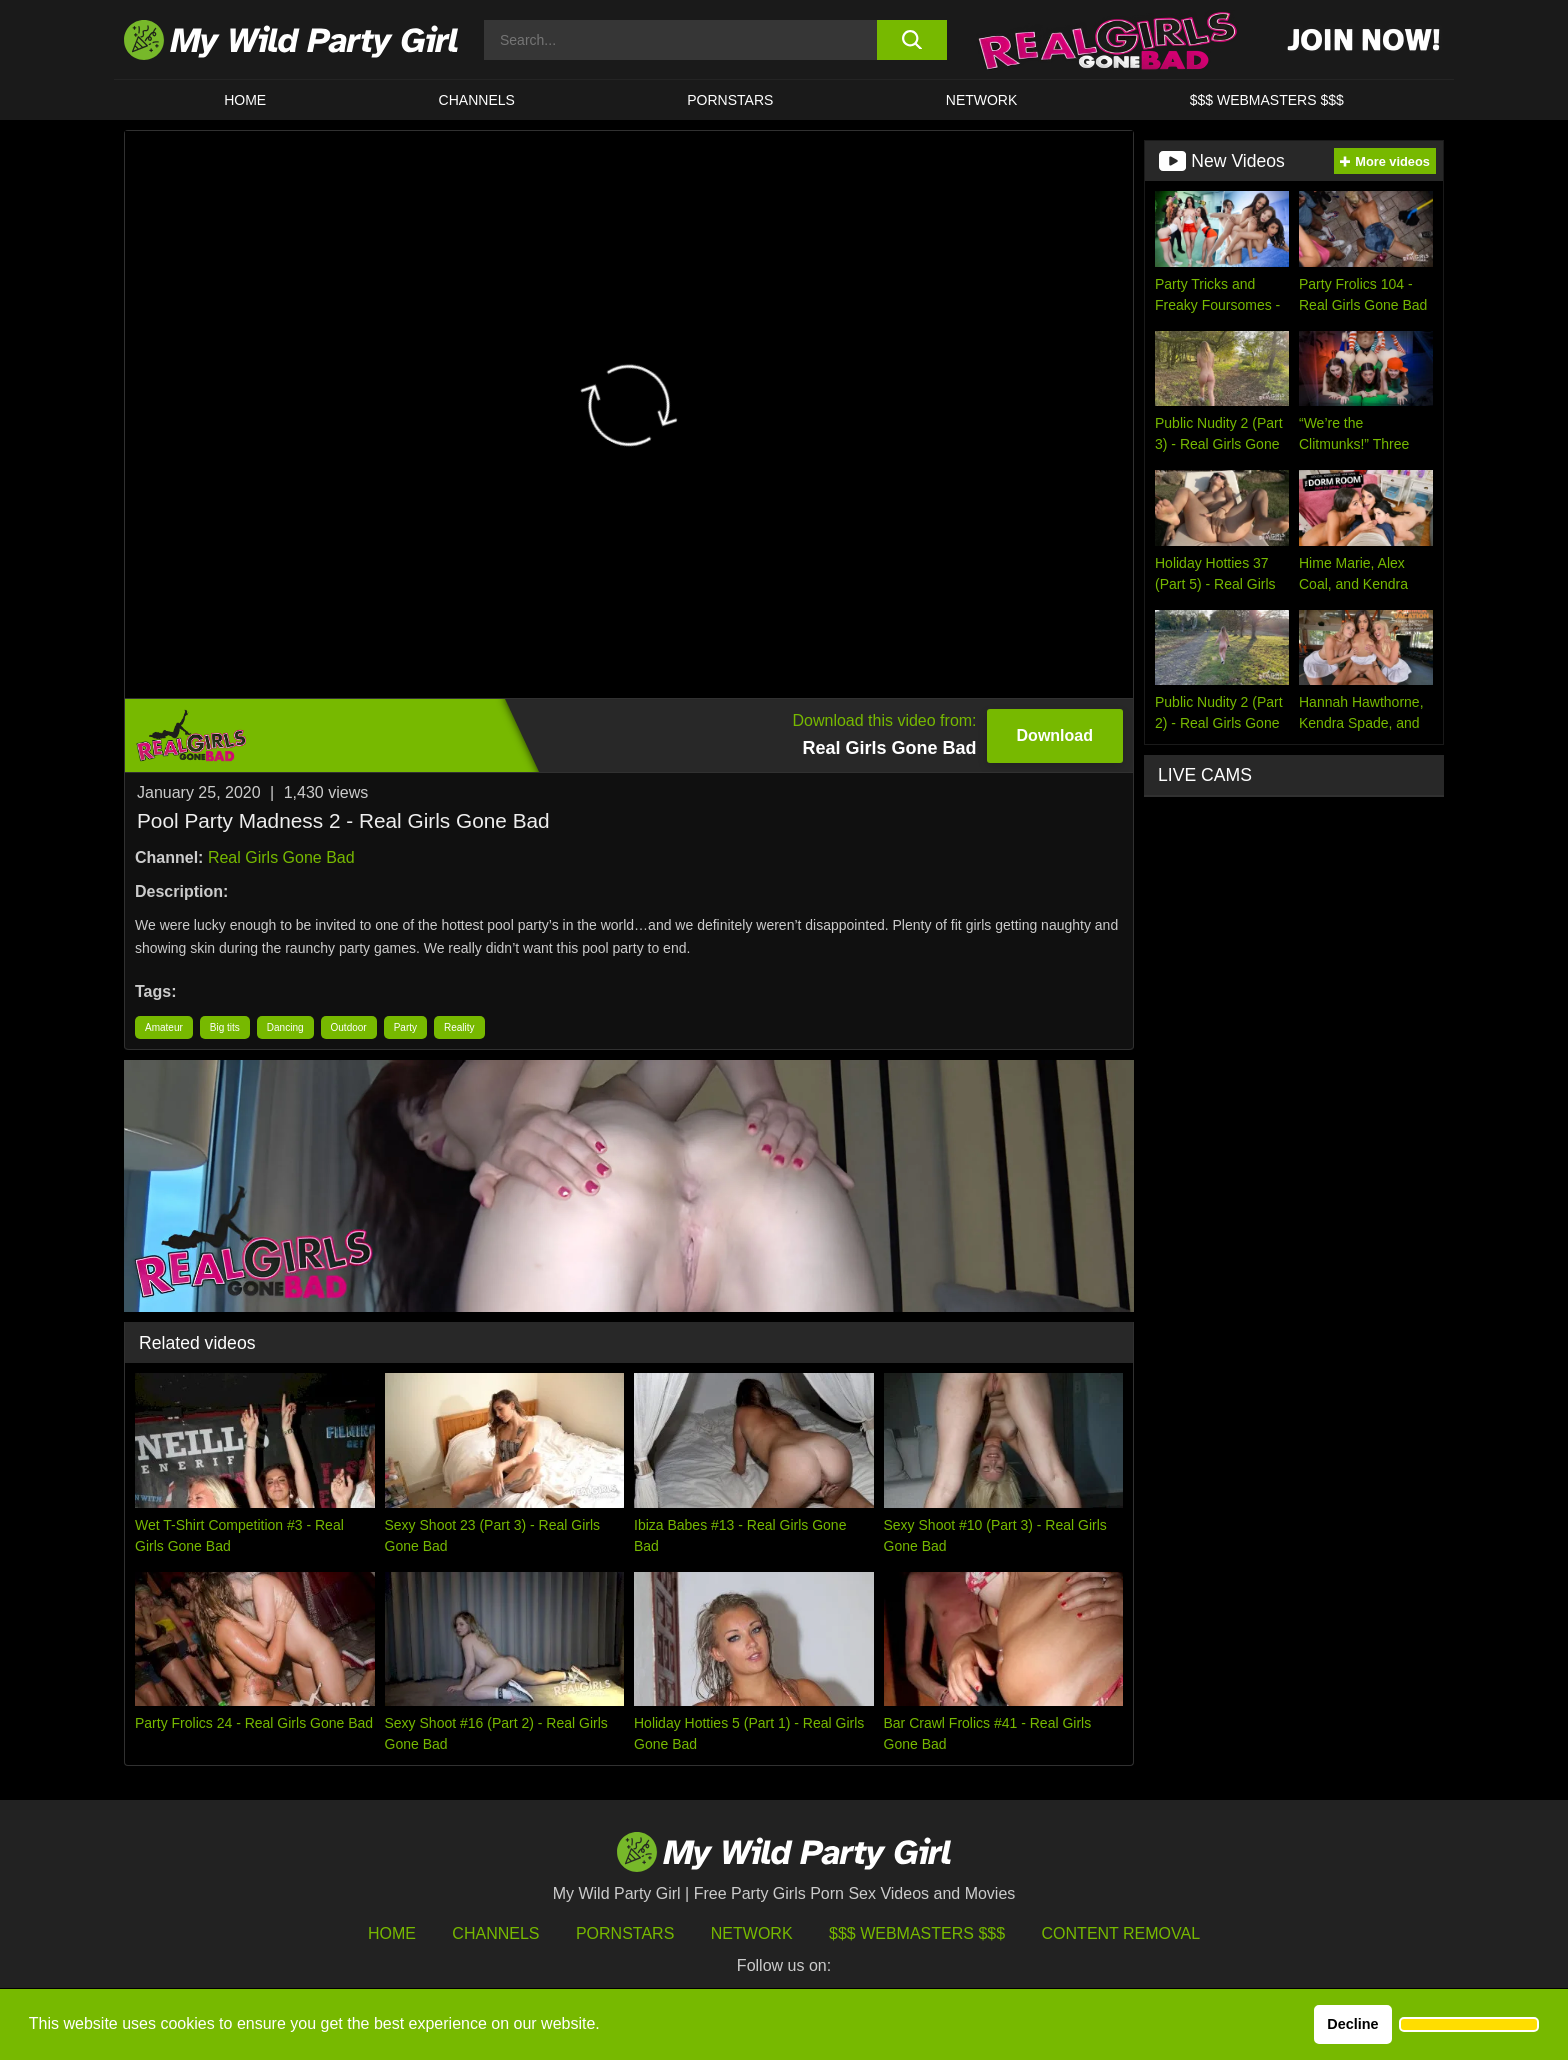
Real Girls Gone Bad (281, 857)
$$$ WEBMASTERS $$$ (1267, 100)
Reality (459, 1027)
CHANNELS (477, 100)
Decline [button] (1352, 2024)
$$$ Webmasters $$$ (917, 1933)
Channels (495, 1933)
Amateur (164, 1027)
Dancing (285, 1027)
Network (982, 100)
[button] (1469, 2025)
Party (405, 1027)
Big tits (225, 1027)
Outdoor (349, 1027)
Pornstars (730, 100)
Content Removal (1121, 1933)
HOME (245, 100)
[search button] (911, 40)
